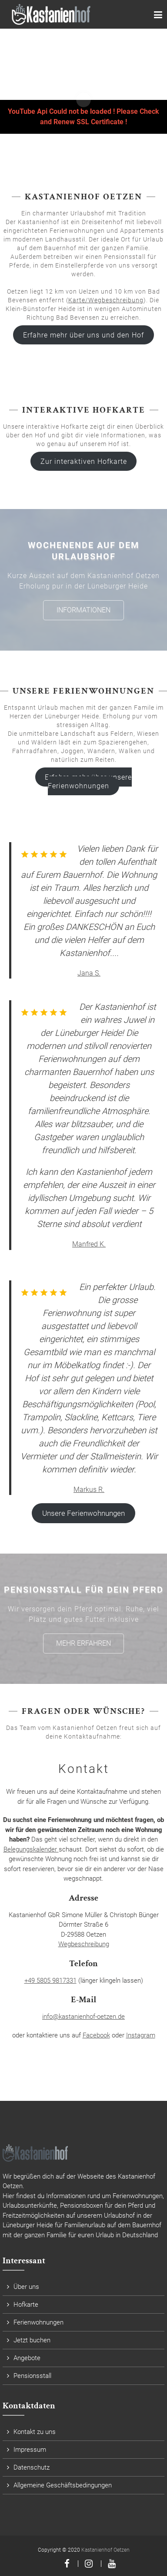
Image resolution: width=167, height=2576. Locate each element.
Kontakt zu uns (34, 2432)
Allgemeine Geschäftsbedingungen (62, 2485)
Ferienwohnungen (38, 2322)
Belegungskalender (31, 1849)
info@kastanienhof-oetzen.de (83, 2016)
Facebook (96, 2035)
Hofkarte (25, 2304)
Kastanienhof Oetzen (105, 2550)
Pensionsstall (32, 2376)
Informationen (83, 610)
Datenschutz (31, 2467)
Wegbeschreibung (83, 1944)
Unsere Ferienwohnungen (83, 1513)
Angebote (26, 2358)
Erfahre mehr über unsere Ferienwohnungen (88, 781)
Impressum (29, 2450)
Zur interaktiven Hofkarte (83, 461)
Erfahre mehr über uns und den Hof (83, 335)
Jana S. (88, 973)
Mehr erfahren (83, 1643)
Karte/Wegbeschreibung (106, 300)
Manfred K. (89, 1244)
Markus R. (88, 1489)
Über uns (26, 2287)
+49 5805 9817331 (50, 1980)
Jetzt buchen (31, 2340)
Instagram (140, 2035)
